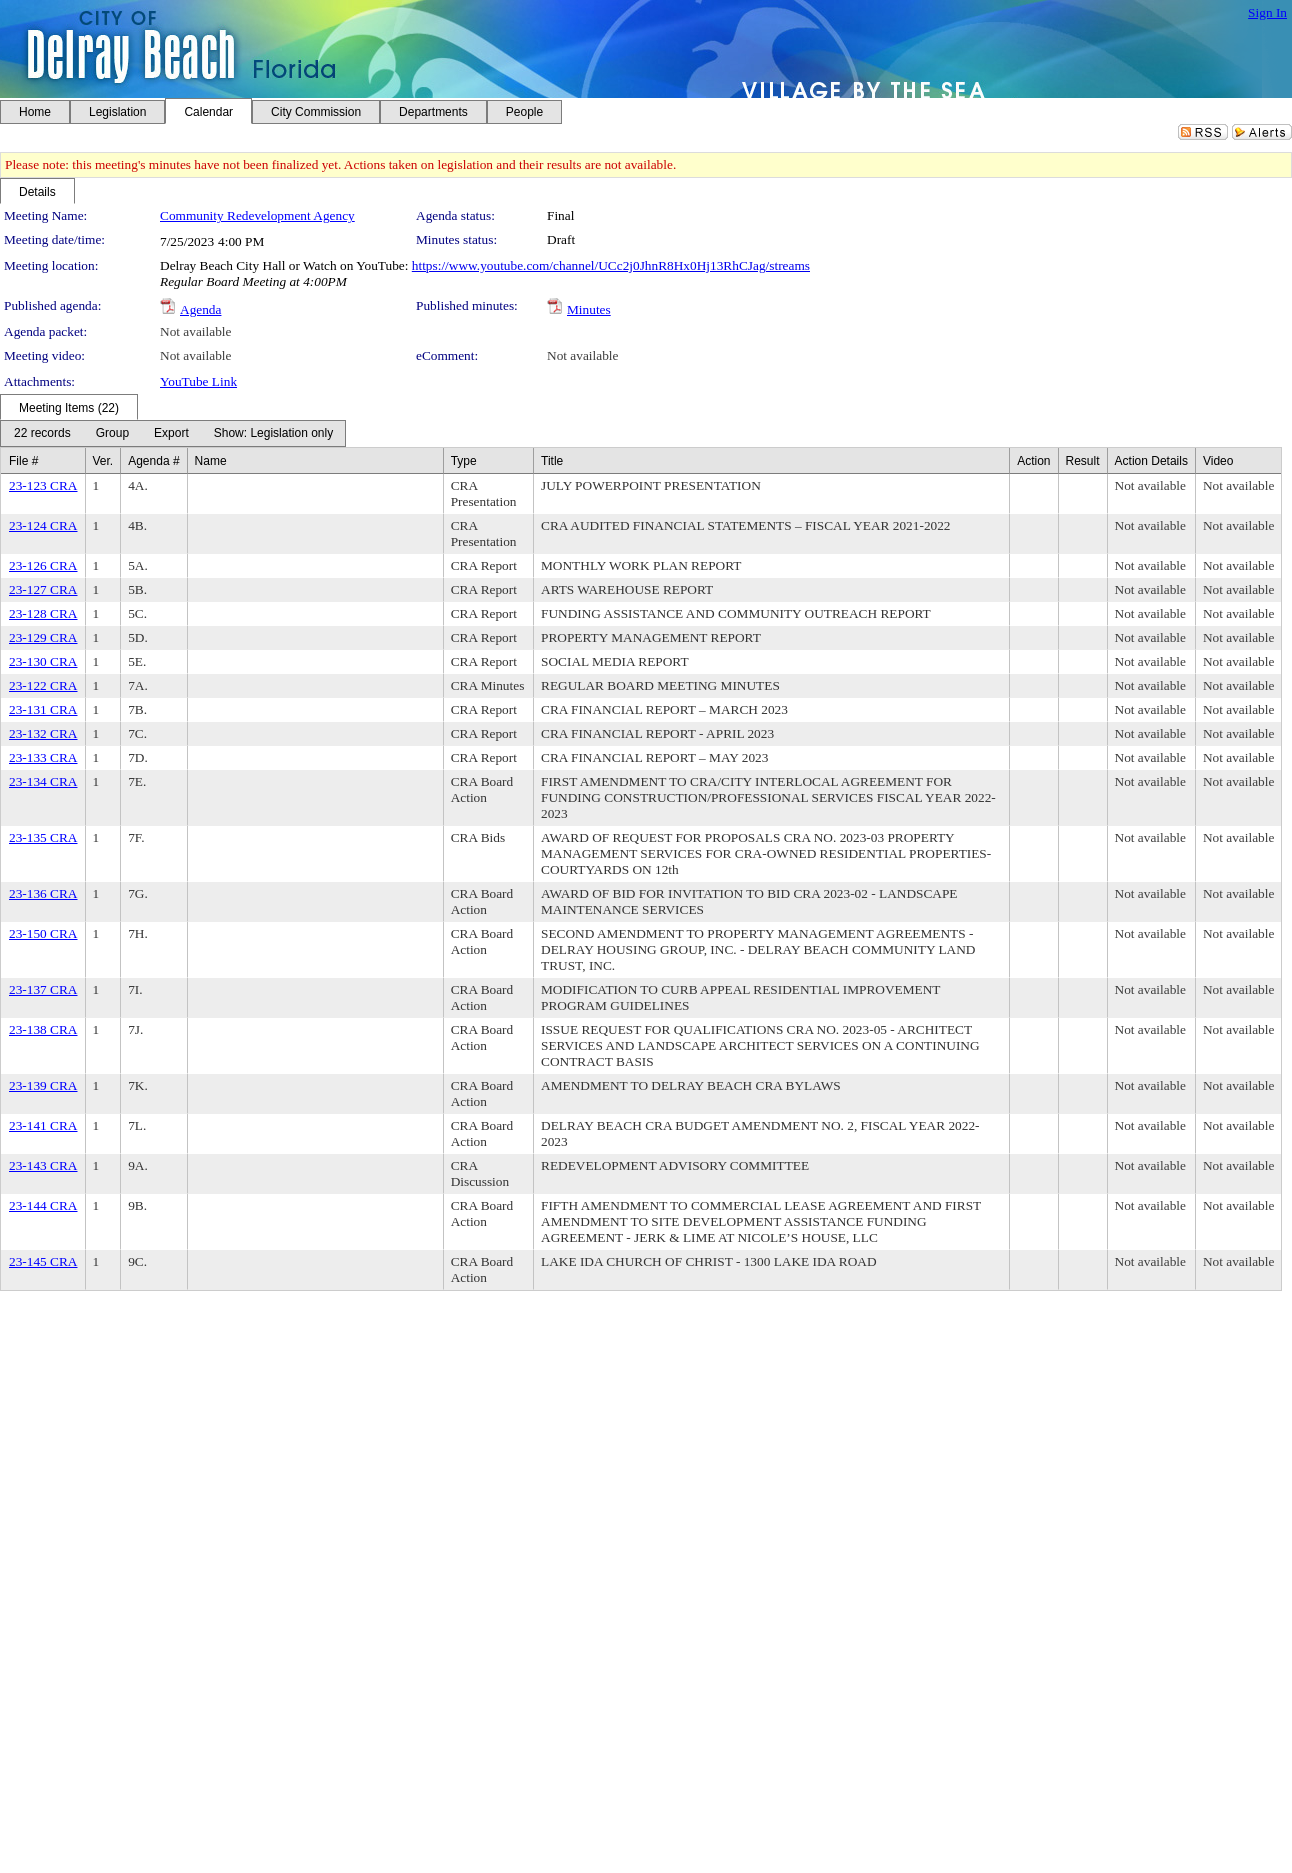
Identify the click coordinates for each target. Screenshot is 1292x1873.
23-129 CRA (43, 637)
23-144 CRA (43, 1205)
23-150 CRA (43, 933)
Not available (195, 331)
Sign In (1267, 12)
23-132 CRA (43, 733)
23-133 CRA (43, 757)
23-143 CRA (43, 1165)
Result (1083, 461)
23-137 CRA (43, 989)
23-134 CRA (43, 781)
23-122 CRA (43, 685)
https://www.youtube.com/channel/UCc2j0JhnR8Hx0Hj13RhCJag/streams (611, 265)
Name (211, 461)
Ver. (103, 461)
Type (464, 461)
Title (552, 461)
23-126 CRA (43, 565)
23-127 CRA (43, 589)
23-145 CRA (43, 1261)
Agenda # (153, 461)
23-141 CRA (43, 1125)
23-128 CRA (43, 613)
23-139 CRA (43, 1085)
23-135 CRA (43, 837)
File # (23, 461)
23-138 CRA (43, 1029)
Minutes (589, 309)
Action (1033, 461)
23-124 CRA (43, 525)
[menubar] (173, 433)
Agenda (200, 309)
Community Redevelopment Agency (257, 215)
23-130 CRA (43, 661)
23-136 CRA (43, 893)
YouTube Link (198, 381)
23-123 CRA (43, 485)
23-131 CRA (43, 709)
